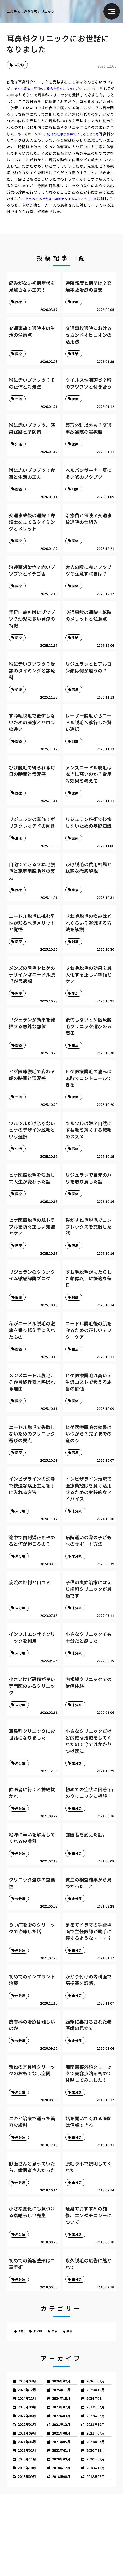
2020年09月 (64, 2538)
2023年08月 (30, 2480)
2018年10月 (98, 2547)
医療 (22, 2399)
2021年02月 (30, 2528)
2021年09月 (30, 2509)
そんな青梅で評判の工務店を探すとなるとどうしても (60, 89)
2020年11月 (30, 2538)
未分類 (21, 65)
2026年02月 (64, 2451)
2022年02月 (98, 2489)
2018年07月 (98, 2557)
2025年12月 (30, 2460)
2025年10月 (98, 2460)
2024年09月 (98, 2470)
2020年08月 (98, 2538)
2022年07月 (98, 2480)
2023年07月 (64, 2480)
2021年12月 (64, 2499)
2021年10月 (98, 2499)
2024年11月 (30, 2470)
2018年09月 (30, 2557)
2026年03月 (30, 2451)
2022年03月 (64, 2489)
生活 (59, 2399)
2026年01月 (98, 2451)
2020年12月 (98, 2528)
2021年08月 (64, 2509)
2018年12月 (64, 2547)
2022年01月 (30, 2499)
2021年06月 (30, 2518)
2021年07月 (98, 2509)
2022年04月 (30, 2489)
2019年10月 (30, 2547)
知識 (76, 2399)
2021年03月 (98, 2518)
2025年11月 (64, 2460)
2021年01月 (64, 2528)
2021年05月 (64, 2518)
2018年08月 (64, 2557)
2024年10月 (64, 2470)
